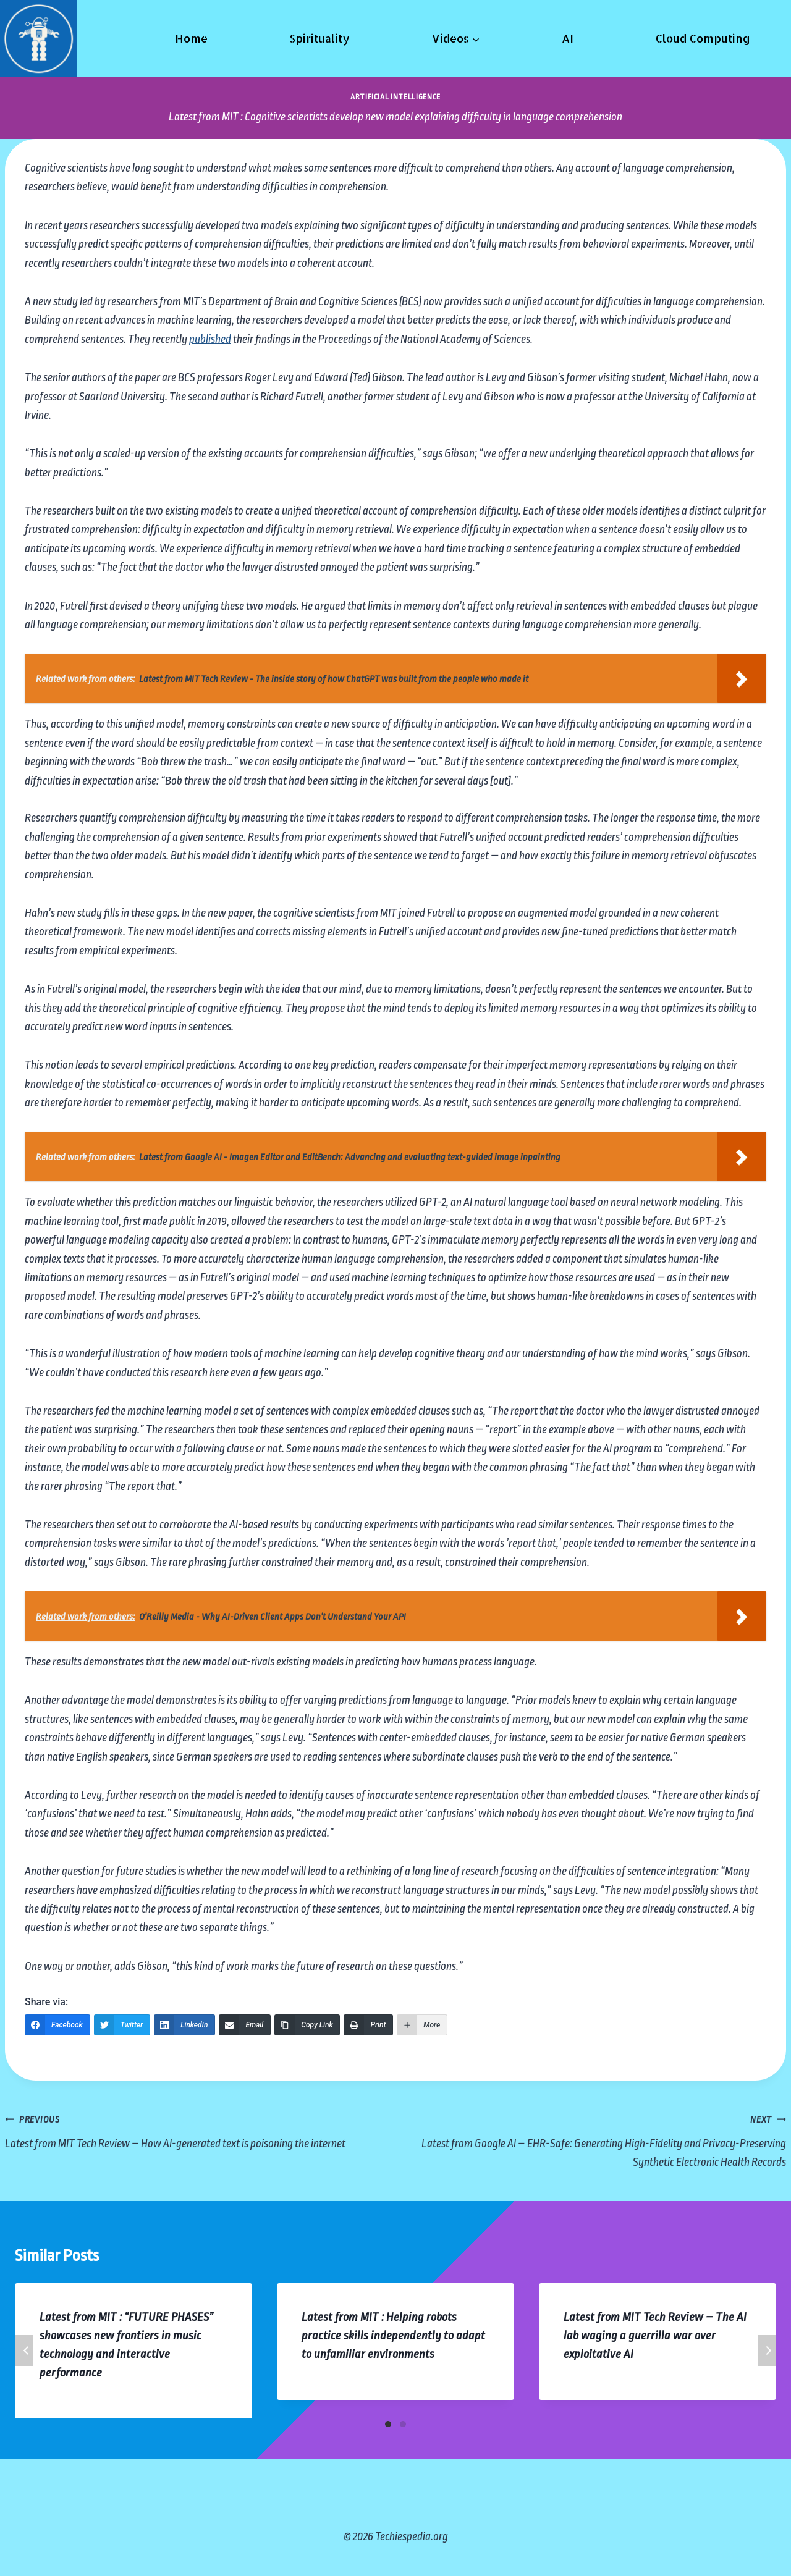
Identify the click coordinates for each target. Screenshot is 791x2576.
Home (191, 38)
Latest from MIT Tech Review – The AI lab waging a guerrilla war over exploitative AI (655, 2335)
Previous (24, 2350)
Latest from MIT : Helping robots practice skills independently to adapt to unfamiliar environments (393, 2335)
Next (767, 2350)
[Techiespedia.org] (38, 38)
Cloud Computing (703, 38)
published (210, 339)
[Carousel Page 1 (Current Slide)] (388, 2424)
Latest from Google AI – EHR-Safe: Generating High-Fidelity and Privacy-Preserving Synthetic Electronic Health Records (596, 2139)
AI (567, 38)
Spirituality (319, 38)
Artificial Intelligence (395, 97)
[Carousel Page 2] (403, 2424)
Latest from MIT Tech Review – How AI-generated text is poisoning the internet (194, 2130)
